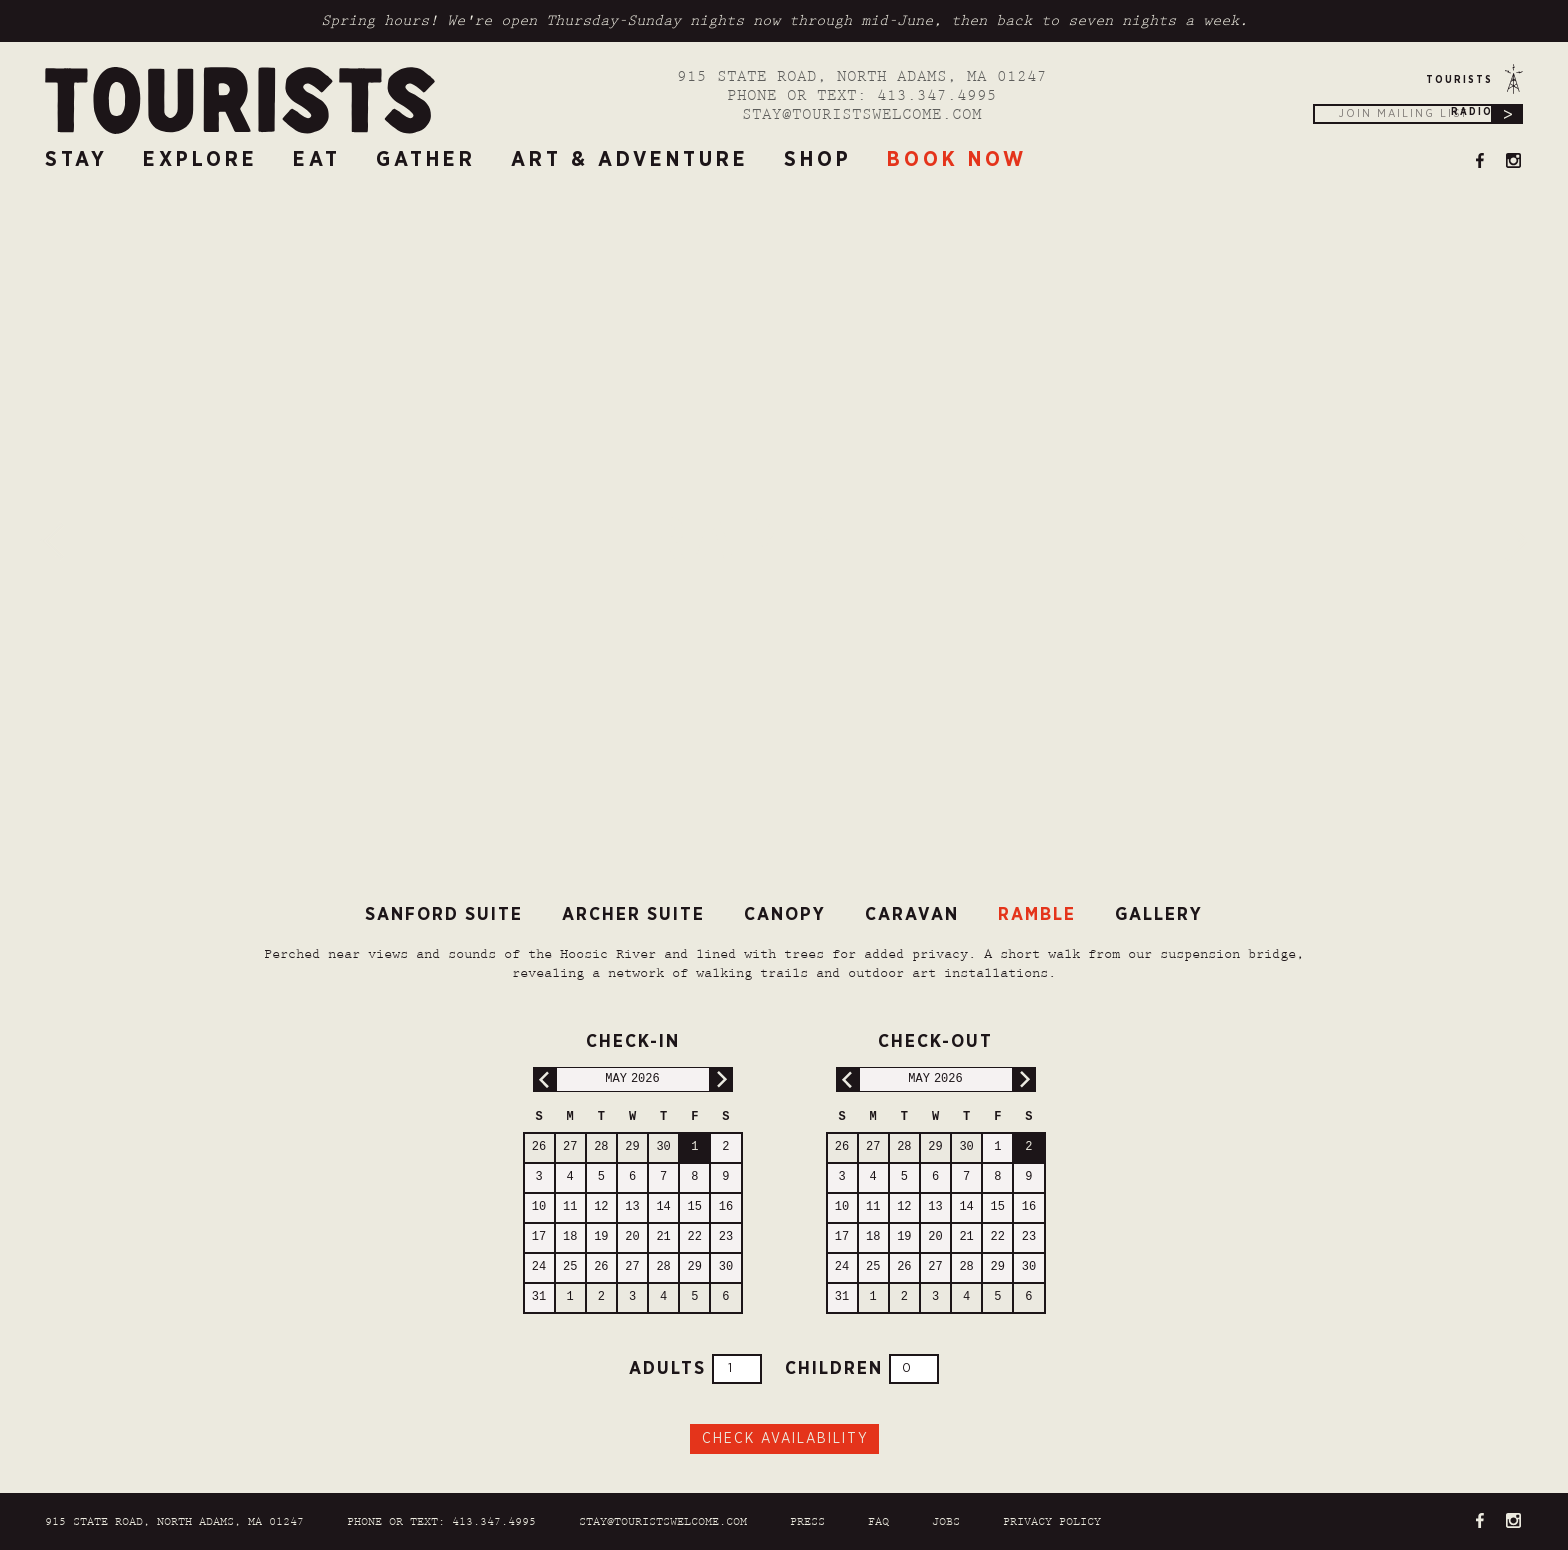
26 (539, 1147)
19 (601, 1237)
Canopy (785, 915)
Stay (76, 159)
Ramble (1037, 915)
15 (695, 1207)
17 (539, 1237)
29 (632, 1147)
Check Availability (785, 1439)
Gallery (1159, 915)
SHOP (818, 159)
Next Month (720, 1079)
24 (539, 1267)
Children (862, 1369)
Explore (200, 159)
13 (632, 1207)
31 (539, 1297)
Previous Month (545, 1079)
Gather (426, 159)
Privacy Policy (1052, 1522)
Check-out (910, 1039)
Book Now (957, 159)
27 (570, 1147)
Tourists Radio (1459, 85)
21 (663, 1237)
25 (570, 1267)
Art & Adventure (630, 159)
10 (539, 1207)
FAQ (878, 1522)
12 (601, 1207)
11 (570, 1207)
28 (601, 1147)
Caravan (912, 915)
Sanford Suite (444, 915)
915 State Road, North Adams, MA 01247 (862, 77)
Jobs (946, 1522)
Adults (695, 1369)
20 (632, 1237)
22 (695, 1237)
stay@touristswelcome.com (862, 115)
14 (663, 1207)
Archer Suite (633, 915)
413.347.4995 (937, 96)
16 (726, 1207)
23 (726, 1237)
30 (663, 1147)
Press (807, 1522)
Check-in (601, 1039)
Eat (317, 159)
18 (570, 1237)
